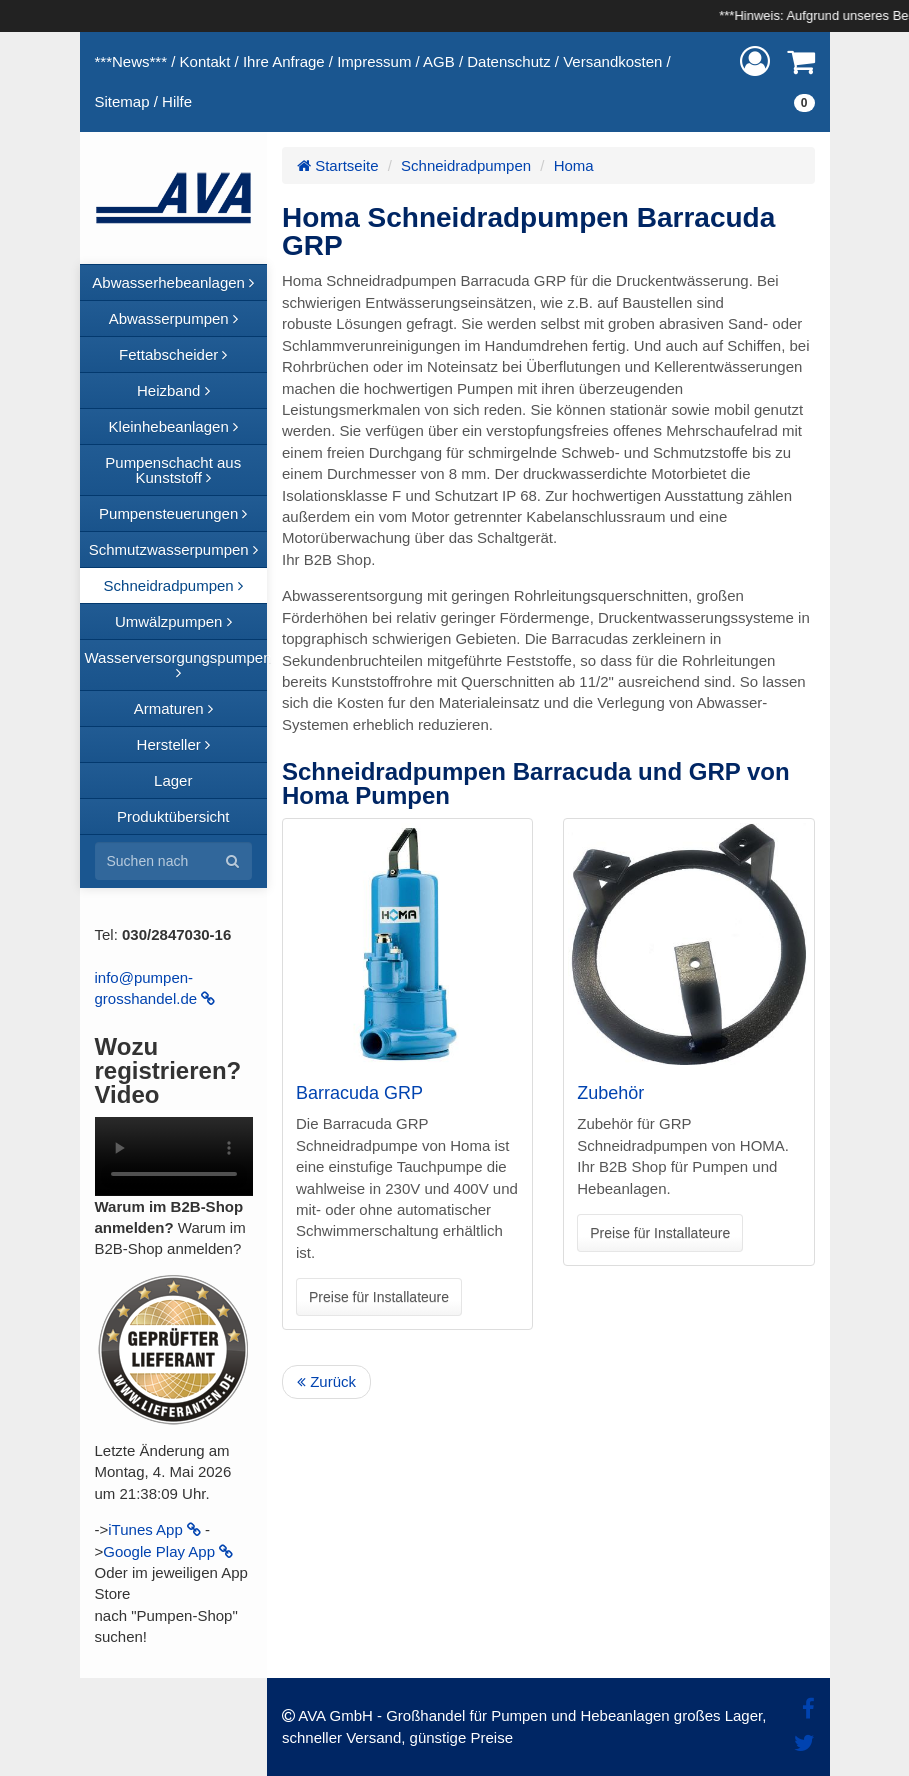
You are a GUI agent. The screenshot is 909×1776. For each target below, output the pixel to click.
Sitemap (122, 101)
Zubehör (610, 1093)
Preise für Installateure (379, 1297)
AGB (439, 61)
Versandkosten (612, 61)
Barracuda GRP (359, 1093)
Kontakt (205, 61)
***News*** (131, 61)
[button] (755, 61)
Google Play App (168, 1551)
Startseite (338, 165)
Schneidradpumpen (466, 165)
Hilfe (177, 101)
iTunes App (154, 1529)
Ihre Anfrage (284, 61)
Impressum (374, 61)
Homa (574, 165)
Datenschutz (508, 61)
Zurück (326, 1381)
